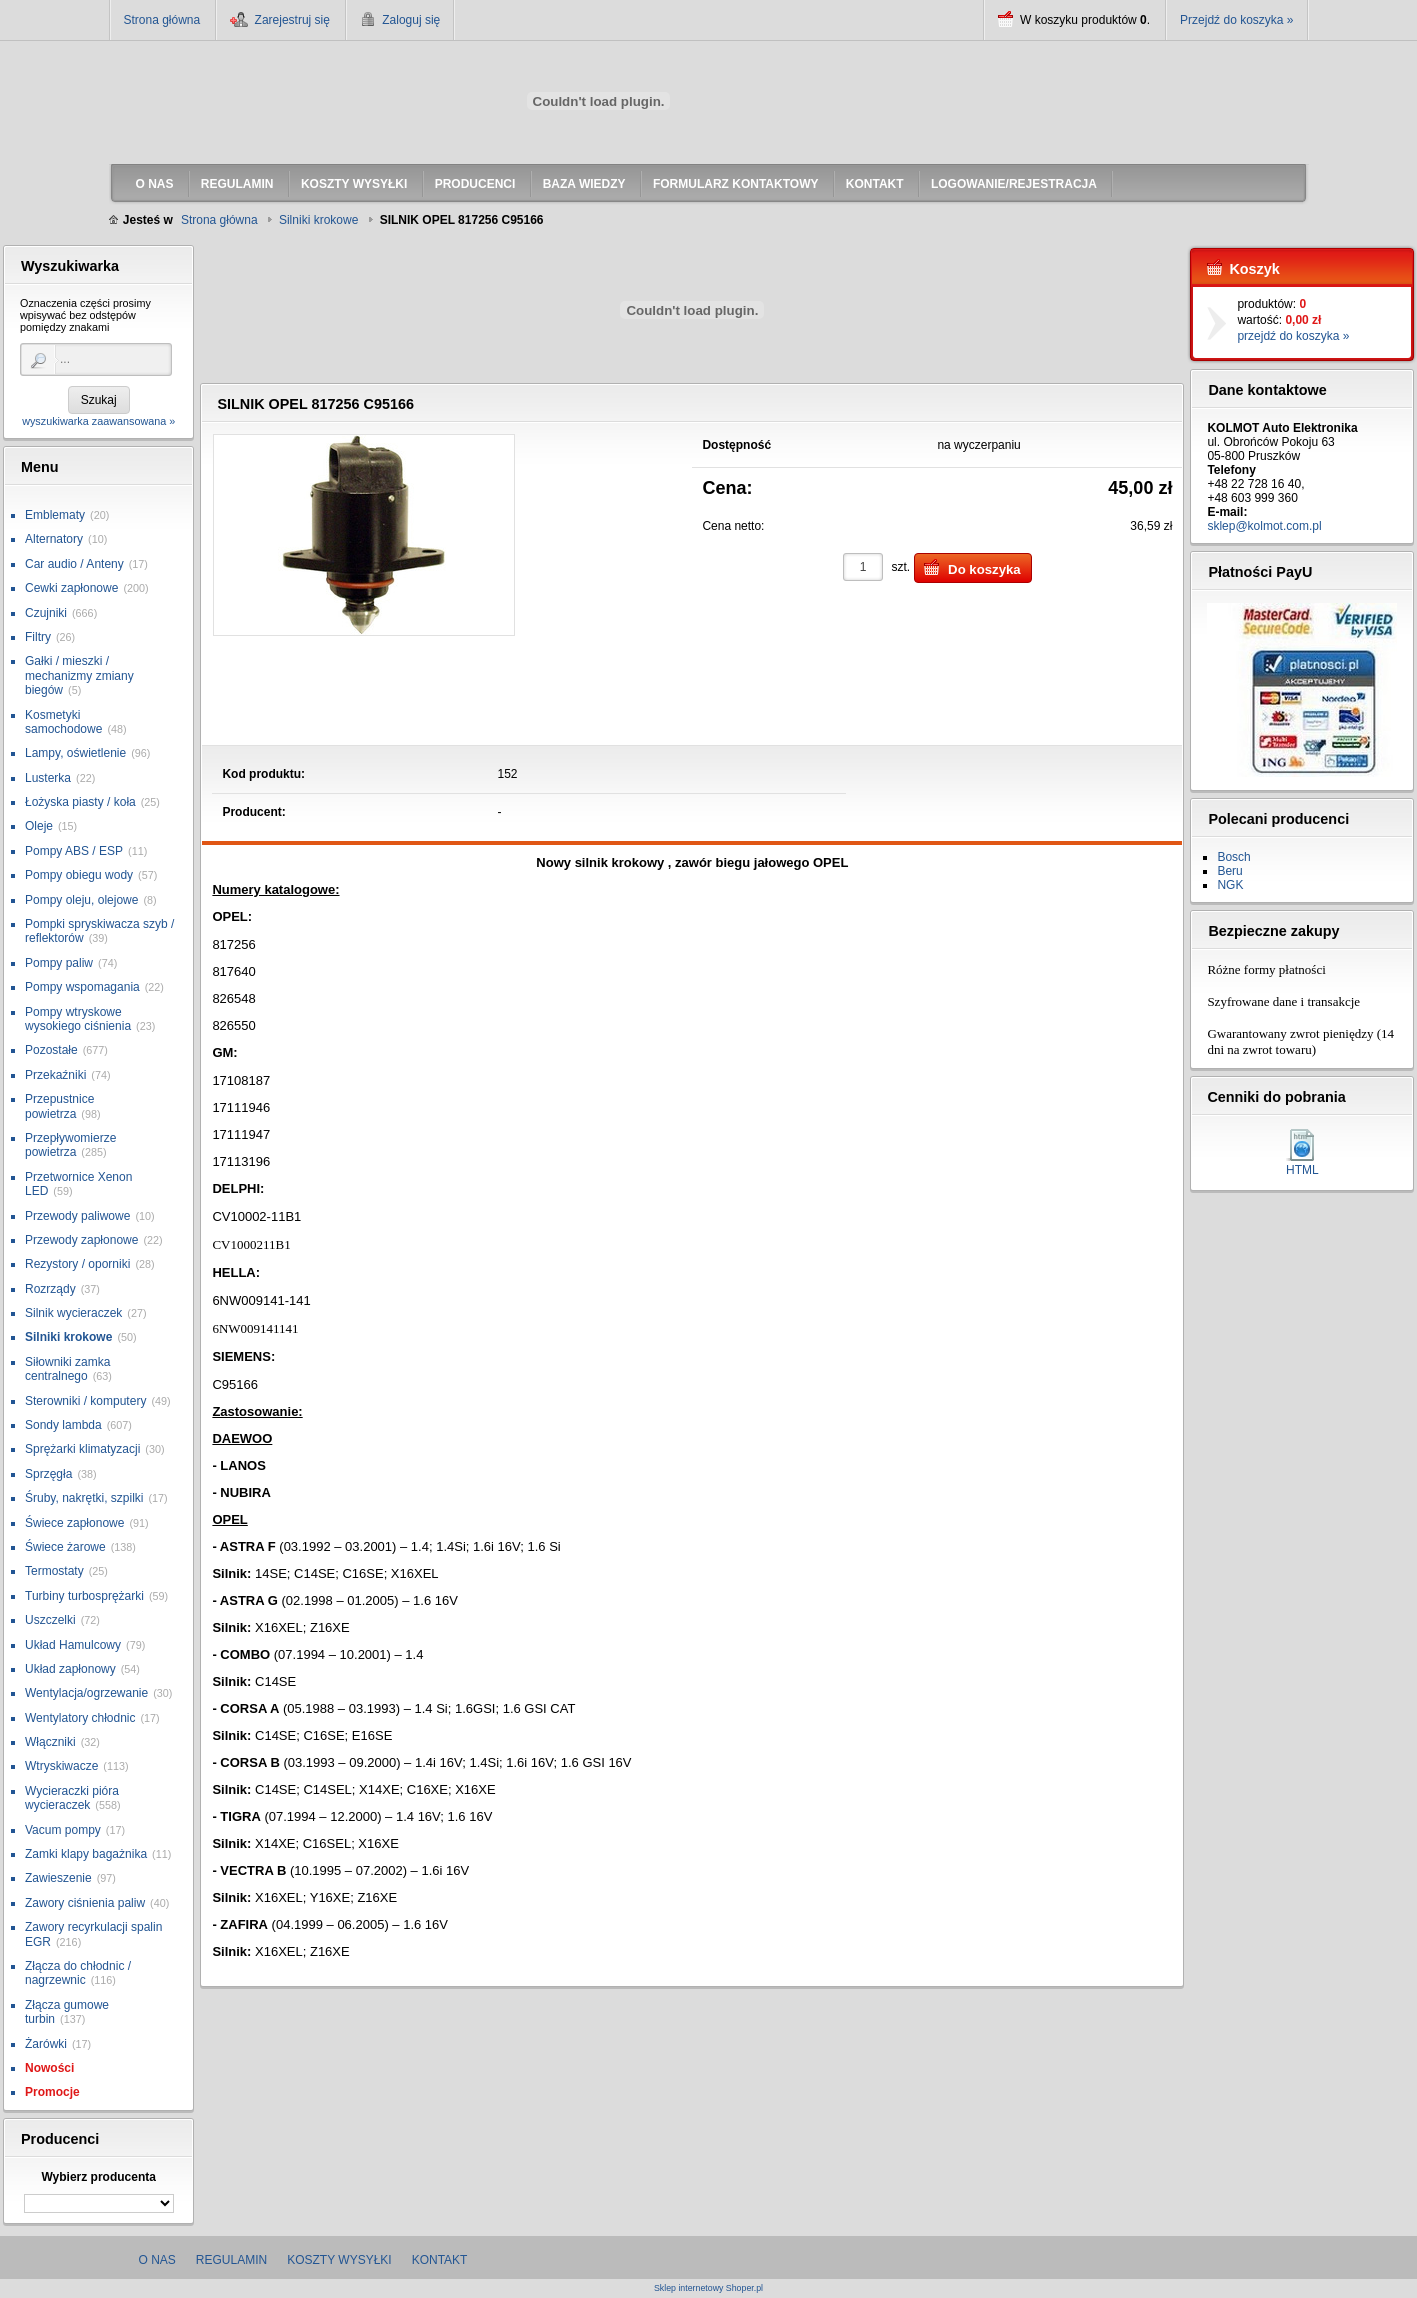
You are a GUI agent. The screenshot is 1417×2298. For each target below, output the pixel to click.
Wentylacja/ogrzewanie (86, 1693)
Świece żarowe (65, 1547)
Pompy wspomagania (82, 987)
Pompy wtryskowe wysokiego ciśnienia (78, 1019)
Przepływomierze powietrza (70, 1145)
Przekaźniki (55, 1075)
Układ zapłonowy (70, 1669)
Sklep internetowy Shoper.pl (708, 2288)
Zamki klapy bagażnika (86, 1854)
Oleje (39, 826)
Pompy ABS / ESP (74, 851)
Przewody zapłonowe (81, 1240)
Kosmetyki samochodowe (63, 722)
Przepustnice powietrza (59, 1106)
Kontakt (440, 2260)
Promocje (52, 2092)
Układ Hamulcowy (73, 1645)
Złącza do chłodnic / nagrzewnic (78, 1973)
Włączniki (50, 1742)
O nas (157, 2260)
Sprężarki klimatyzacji (82, 1449)
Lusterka (48, 778)
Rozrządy (50, 1289)
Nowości (49, 2068)
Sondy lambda (63, 1425)
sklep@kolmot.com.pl (1264, 526)
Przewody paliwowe (77, 1216)
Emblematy (55, 515)
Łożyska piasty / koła (80, 802)
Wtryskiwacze (61, 1766)
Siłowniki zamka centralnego (67, 1369)
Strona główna (162, 20)
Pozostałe (51, 1050)
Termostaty (54, 1571)
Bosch (1233, 857)
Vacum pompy (63, 1830)
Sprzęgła (48, 1474)
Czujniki (46, 613)
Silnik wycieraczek (73, 1313)
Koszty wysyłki (339, 2260)
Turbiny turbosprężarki (84, 1596)
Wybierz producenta (98, 2177)
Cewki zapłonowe (71, 588)
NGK (1230, 885)
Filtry (38, 637)
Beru (1229, 871)
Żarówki (46, 2044)
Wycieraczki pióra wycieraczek (72, 1798)
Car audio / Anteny (74, 564)
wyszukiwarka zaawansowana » (98, 421)
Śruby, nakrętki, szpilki (84, 1498)
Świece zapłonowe (74, 1523)
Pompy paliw (59, 963)
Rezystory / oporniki (77, 1264)
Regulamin (231, 2260)
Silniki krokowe (68, 1337)
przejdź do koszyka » (1293, 336)
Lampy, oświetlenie (75, 753)
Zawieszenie (58, 1878)
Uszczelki (50, 1620)
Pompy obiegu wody (79, 875)
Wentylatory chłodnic (80, 1718)
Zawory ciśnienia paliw (85, 1903)
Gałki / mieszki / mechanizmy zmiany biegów (79, 675)
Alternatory (54, 539)
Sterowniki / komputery (85, 1401)
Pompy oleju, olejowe (81, 900)
